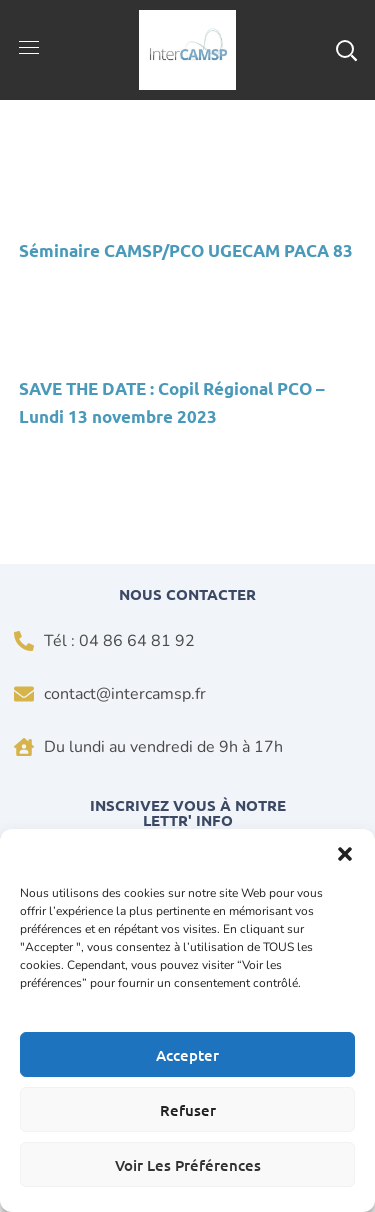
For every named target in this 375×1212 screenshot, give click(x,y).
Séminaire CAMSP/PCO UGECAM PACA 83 (186, 250)
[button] (345, 854)
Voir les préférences (188, 1165)
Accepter (187, 1055)
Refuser (188, 1110)
